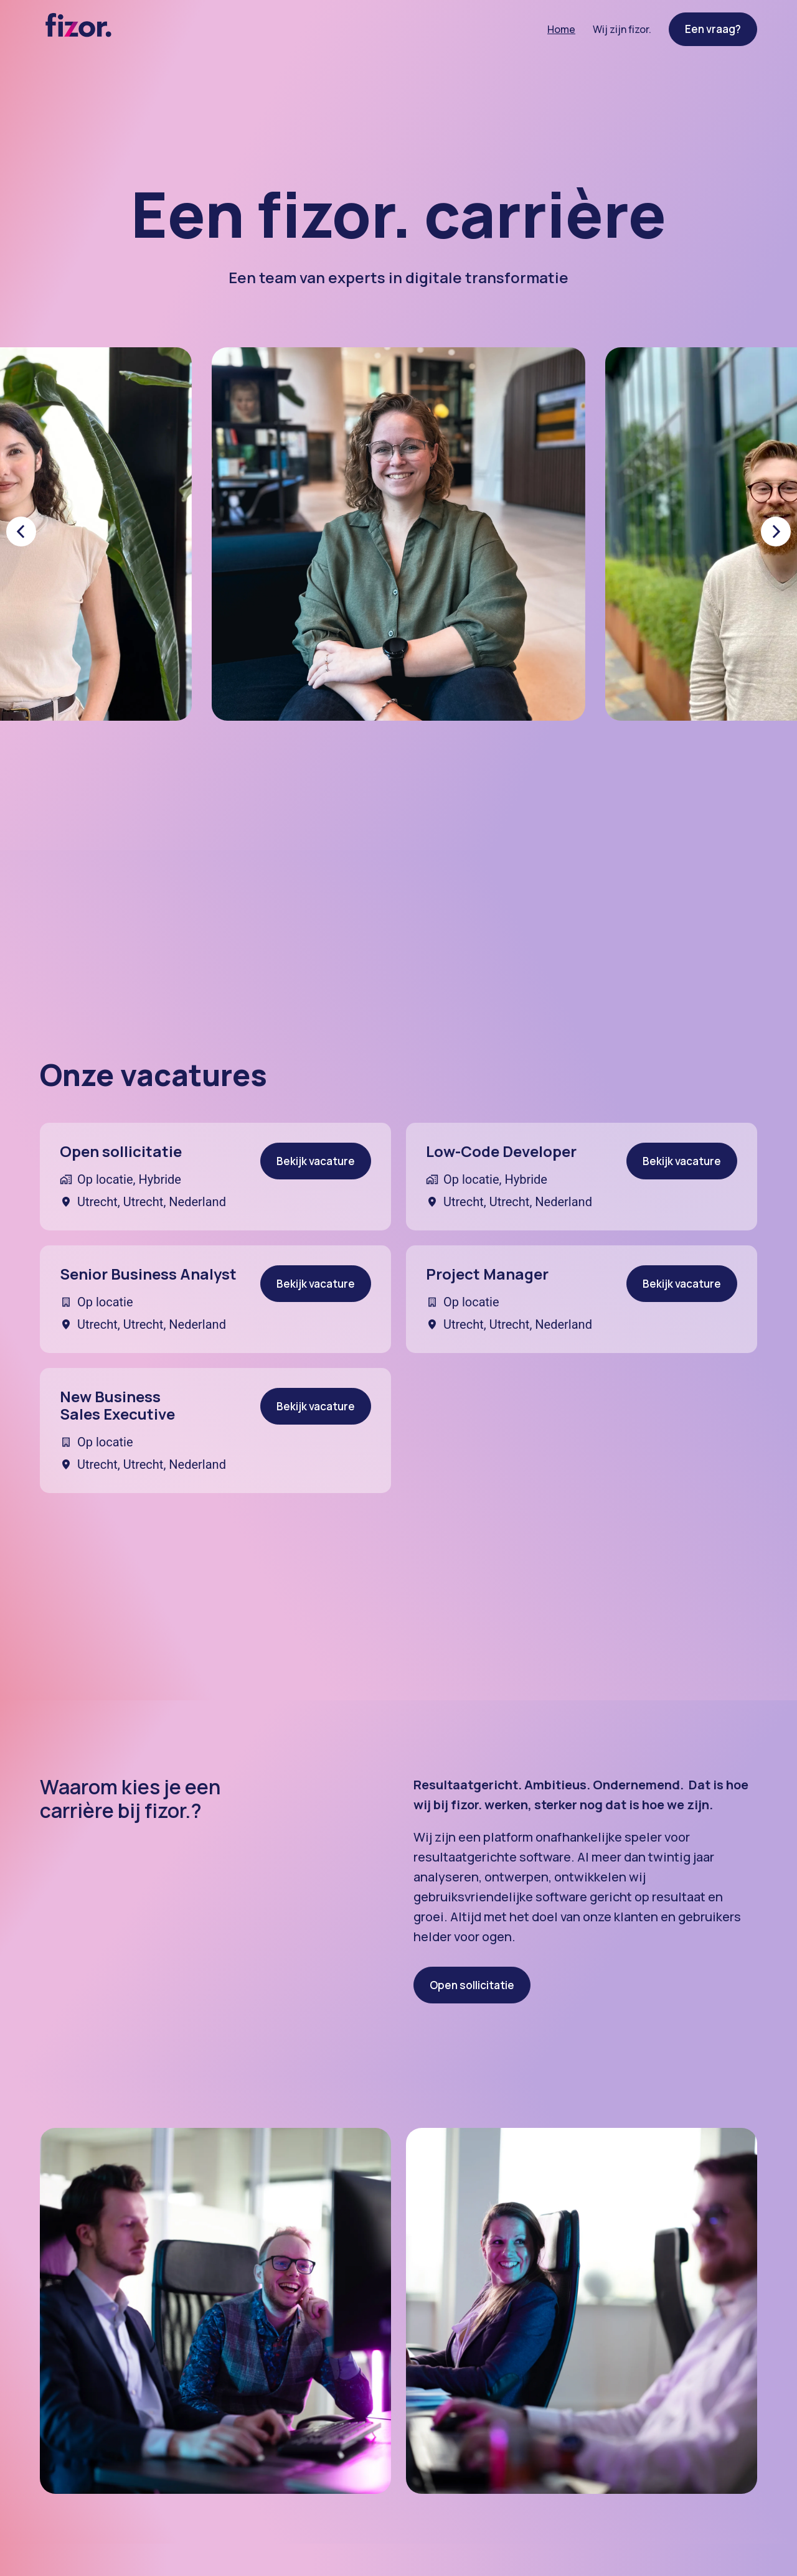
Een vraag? (713, 29)
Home (561, 29)
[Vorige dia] (21, 531)
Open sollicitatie (121, 1152)
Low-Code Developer (501, 1152)
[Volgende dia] (776, 531)
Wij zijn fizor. (622, 29)
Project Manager (487, 1274)
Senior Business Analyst (148, 1274)
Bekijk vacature (315, 1161)
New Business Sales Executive (117, 1406)
